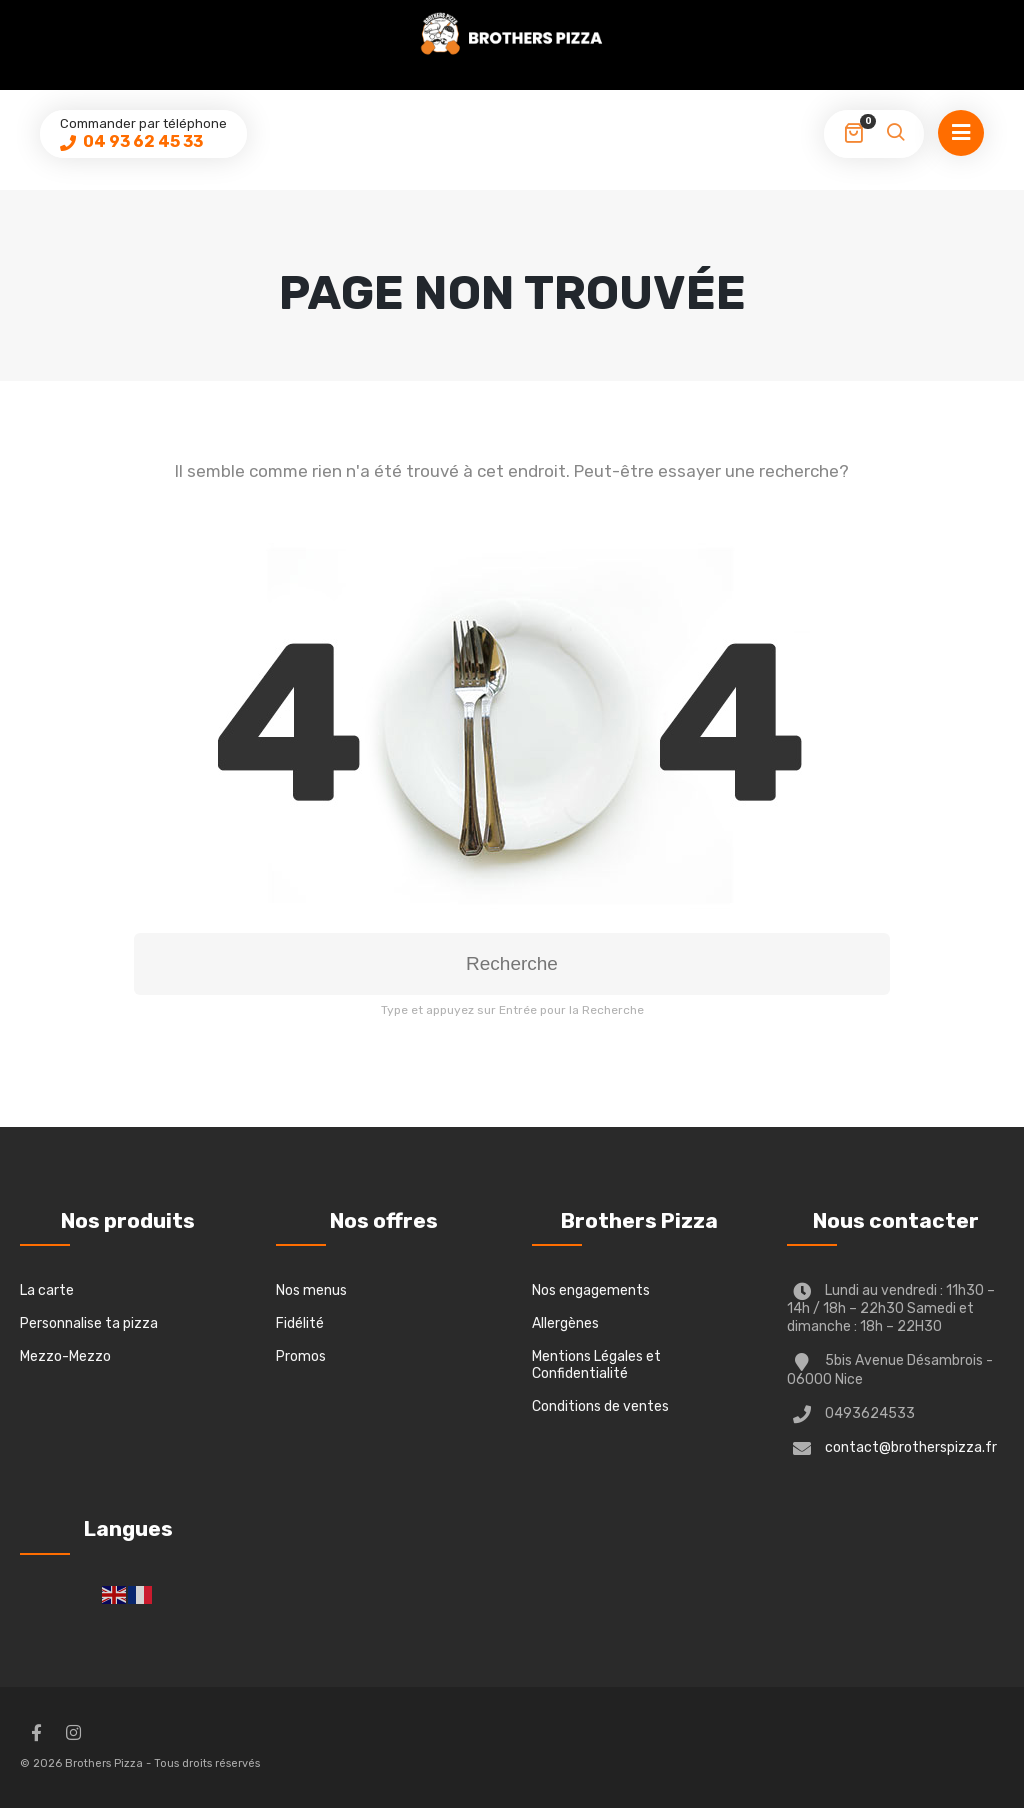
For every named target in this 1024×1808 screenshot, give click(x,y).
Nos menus (311, 1290)
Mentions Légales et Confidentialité (596, 1365)
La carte (47, 1290)
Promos (301, 1356)
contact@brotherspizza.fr (911, 1447)
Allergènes (565, 1323)
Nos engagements (591, 1290)
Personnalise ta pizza (89, 1323)
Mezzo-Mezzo (65, 1356)
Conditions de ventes (600, 1406)
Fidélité (300, 1323)
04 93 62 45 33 (141, 141)
